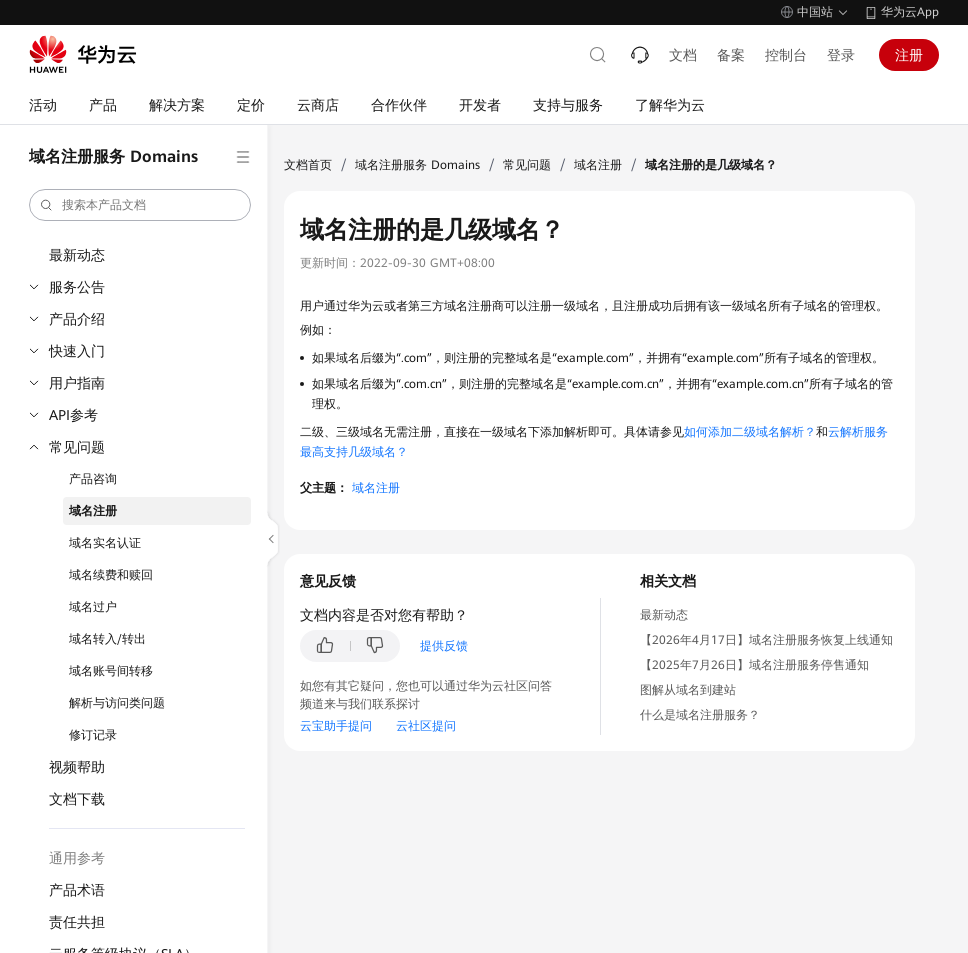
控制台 (786, 55)
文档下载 (77, 799)
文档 (683, 55)
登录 (841, 55)
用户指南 (77, 383)
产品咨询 (93, 479)
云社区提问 (426, 726)
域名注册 (93, 511)
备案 (731, 55)
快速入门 (77, 351)
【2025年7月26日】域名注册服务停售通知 (754, 665)
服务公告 (77, 287)
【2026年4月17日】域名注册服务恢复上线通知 (766, 640)
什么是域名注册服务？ (700, 715)
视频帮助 (77, 767)
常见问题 (77, 447)
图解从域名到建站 (688, 690)
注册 (909, 55)
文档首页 (308, 165)
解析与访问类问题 (117, 703)
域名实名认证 (105, 543)
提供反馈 (444, 646)
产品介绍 (77, 319)
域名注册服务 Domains (417, 165)
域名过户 (93, 607)
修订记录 (93, 735)
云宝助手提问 (336, 726)
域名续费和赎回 (111, 575)
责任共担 (77, 922)
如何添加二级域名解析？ (750, 432)
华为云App (910, 12)
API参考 (73, 415)
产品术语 (77, 890)
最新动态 (77, 255)
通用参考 (77, 858)
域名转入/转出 (107, 639)
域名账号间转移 (111, 671)
